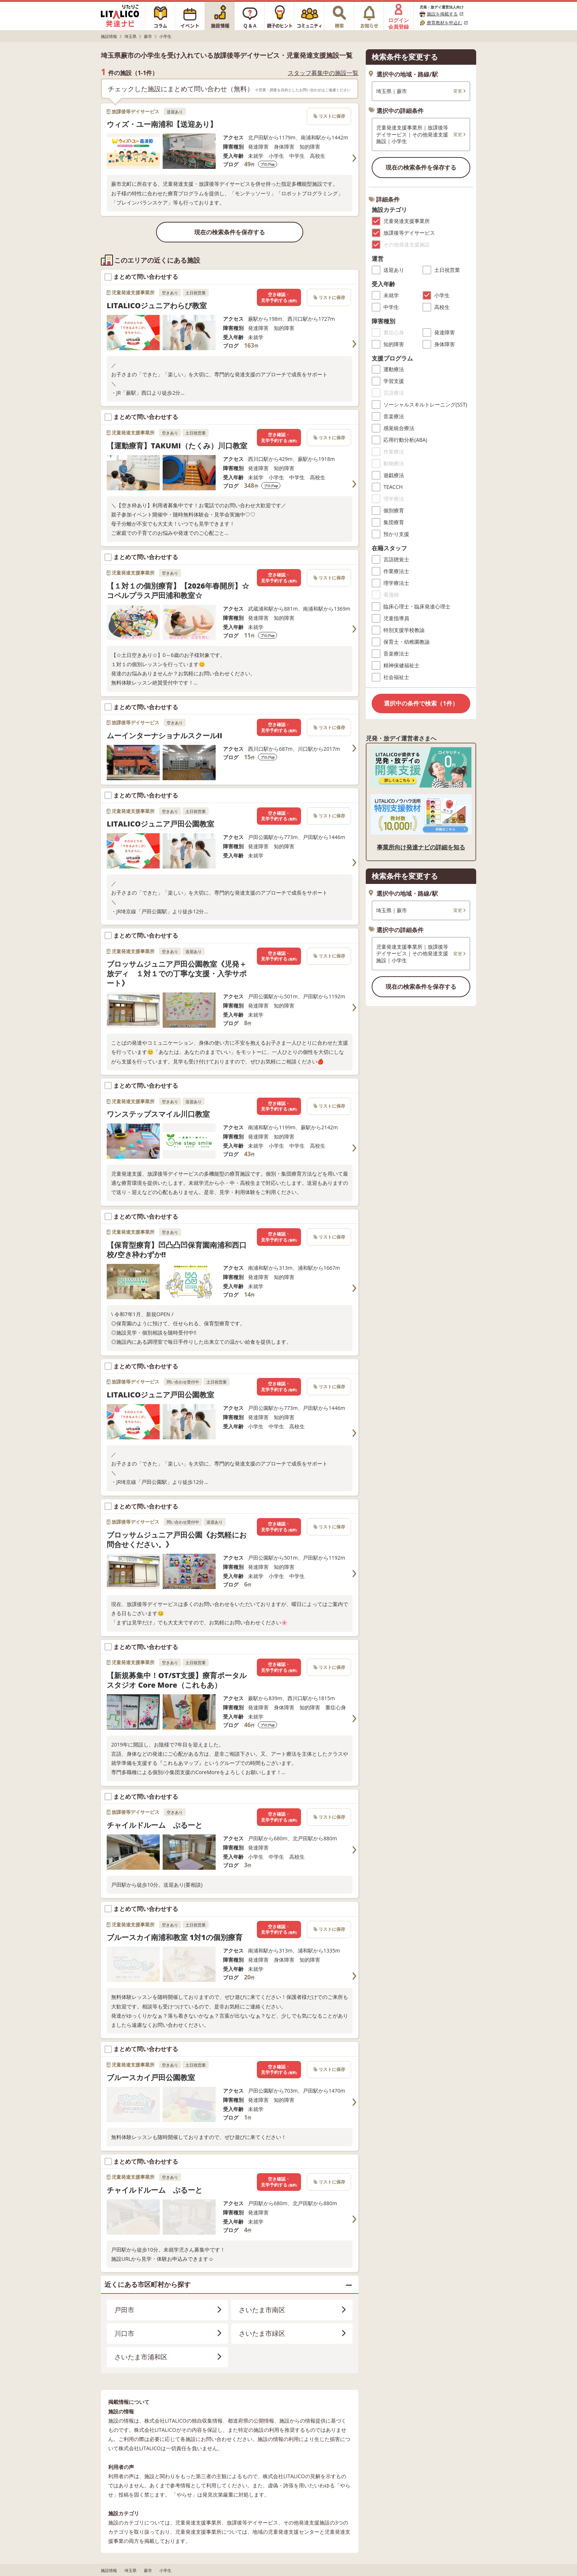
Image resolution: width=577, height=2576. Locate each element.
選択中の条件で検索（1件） (421, 703)
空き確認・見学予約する (279, 297)
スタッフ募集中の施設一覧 (323, 73)
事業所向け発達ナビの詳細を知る (421, 847)
